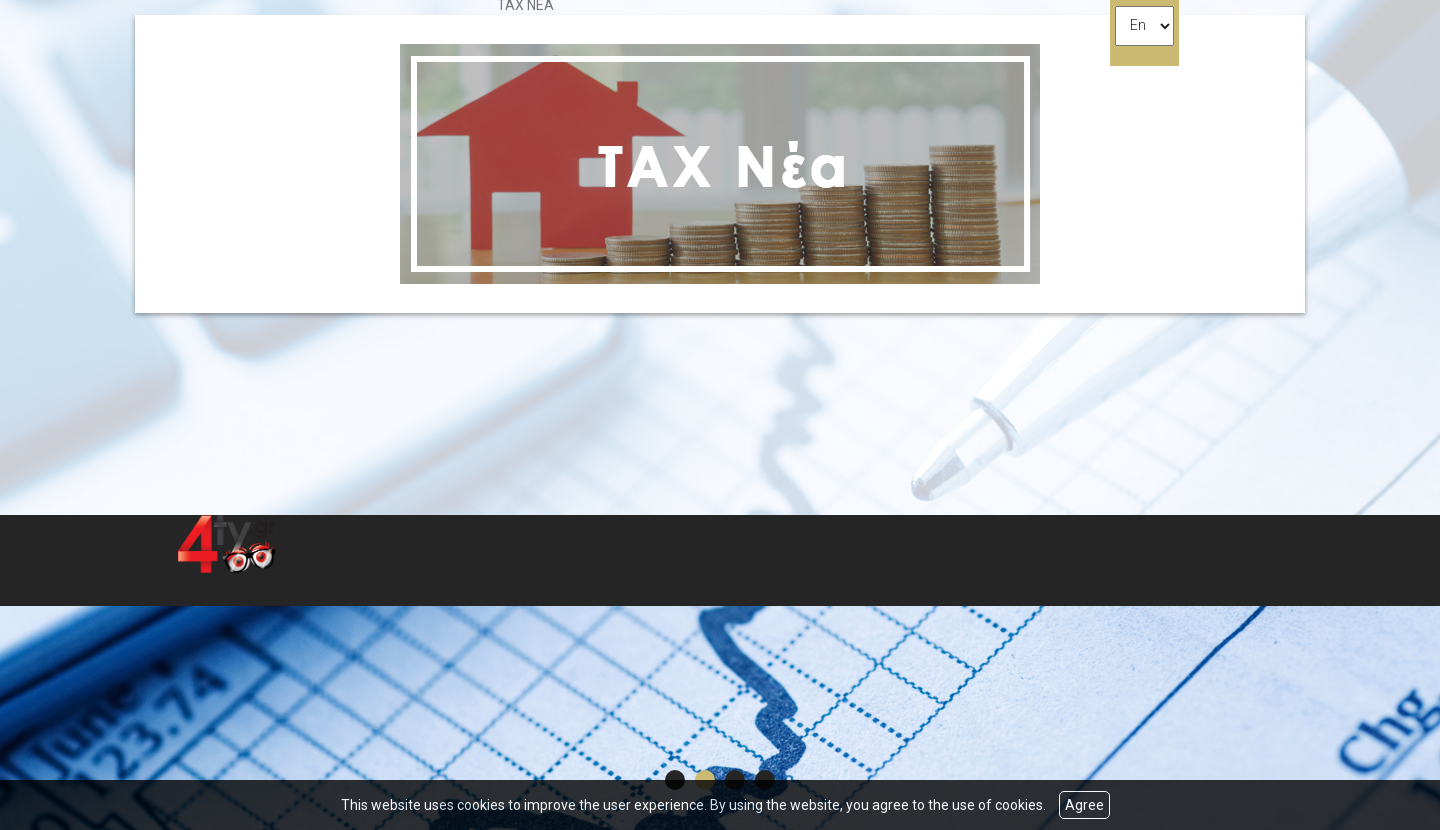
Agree (1084, 805)
